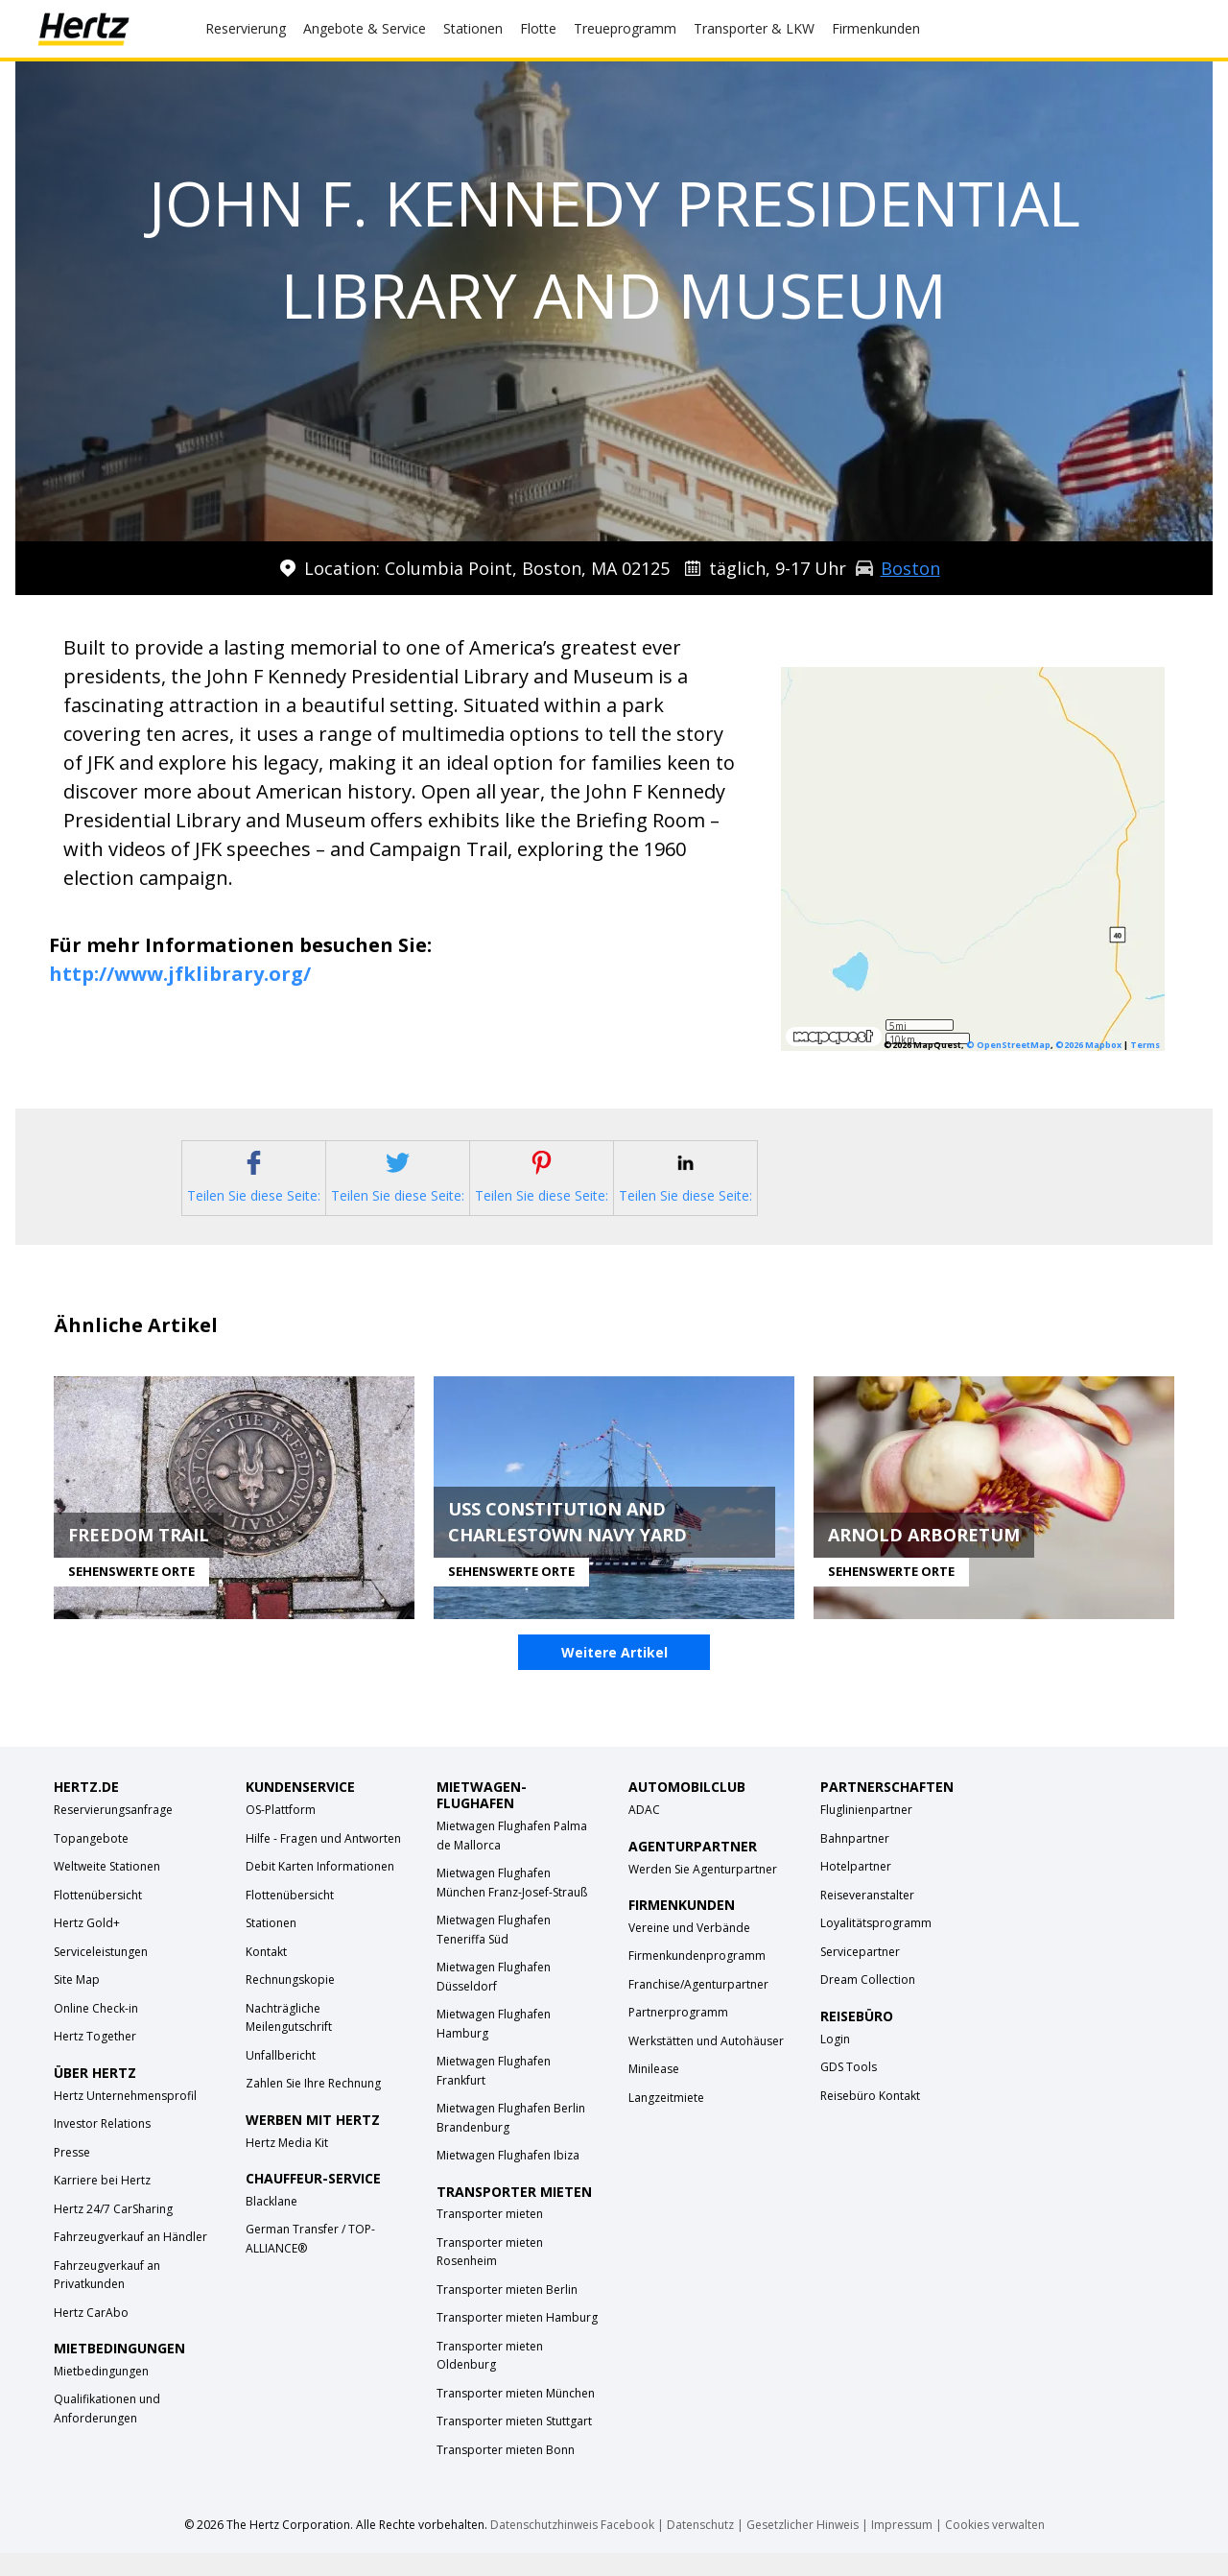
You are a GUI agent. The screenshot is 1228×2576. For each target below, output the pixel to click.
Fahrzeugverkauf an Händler (130, 2260)
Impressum (902, 2548)
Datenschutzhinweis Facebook (572, 2548)
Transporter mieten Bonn (506, 2473)
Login (835, 2062)
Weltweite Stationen (107, 1889)
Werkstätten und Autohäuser (706, 2064)
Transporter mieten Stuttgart (514, 2444)
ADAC (644, 1833)
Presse (72, 2175)
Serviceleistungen (101, 1975)
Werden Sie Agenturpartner (702, 1892)
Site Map (77, 2002)
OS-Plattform (281, 1833)
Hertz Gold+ (87, 1946)
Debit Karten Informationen (320, 1889)
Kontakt (266, 1975)
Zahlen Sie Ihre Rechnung (313, 2106)
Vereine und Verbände (689, 1951)
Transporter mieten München (516, 2416)
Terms (1145, 1044)
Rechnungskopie (290, 2002)
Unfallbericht (281, 2078)
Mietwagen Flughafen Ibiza (508, 2178)
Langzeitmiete (666, 2120)
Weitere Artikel (614, 1676)
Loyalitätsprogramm (876, 1946)
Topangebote (91, 1861)
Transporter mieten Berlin (507, 2312)
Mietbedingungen (101, 2394)
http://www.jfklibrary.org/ (180, 974)
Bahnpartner (854, 1861)
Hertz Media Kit (287, 2166)
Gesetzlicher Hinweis (802, 2548)
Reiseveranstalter (867, 1918)
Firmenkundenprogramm (697, 1978)
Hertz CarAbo (91, 2335)
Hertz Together (95, 2059)
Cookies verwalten (995, 2548)
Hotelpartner (855, 1889)
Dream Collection (867, 2002)
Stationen (271, 1946)
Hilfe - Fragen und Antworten (323, 1861)
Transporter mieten (490, 2237)
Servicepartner (860, 1975)
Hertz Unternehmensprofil (125, 2119)
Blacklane (271, 2224)
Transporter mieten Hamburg (517, 2340)
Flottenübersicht (98, 1918)
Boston (910, 568)
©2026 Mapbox (1088, 1044)
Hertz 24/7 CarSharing (113, 2232)
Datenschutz (700, 2548)
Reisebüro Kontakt (870, 2119)
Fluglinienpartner (866, 1833)
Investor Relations (102, 2146)
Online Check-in (96, 2031)
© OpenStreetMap (1008, 1044)
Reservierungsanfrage (113, 1833)
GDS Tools (848, 2090)
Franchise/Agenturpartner (698, 2007)
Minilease (653, 2092)
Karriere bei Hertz (102, 2203)
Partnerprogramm (678, 2035)
